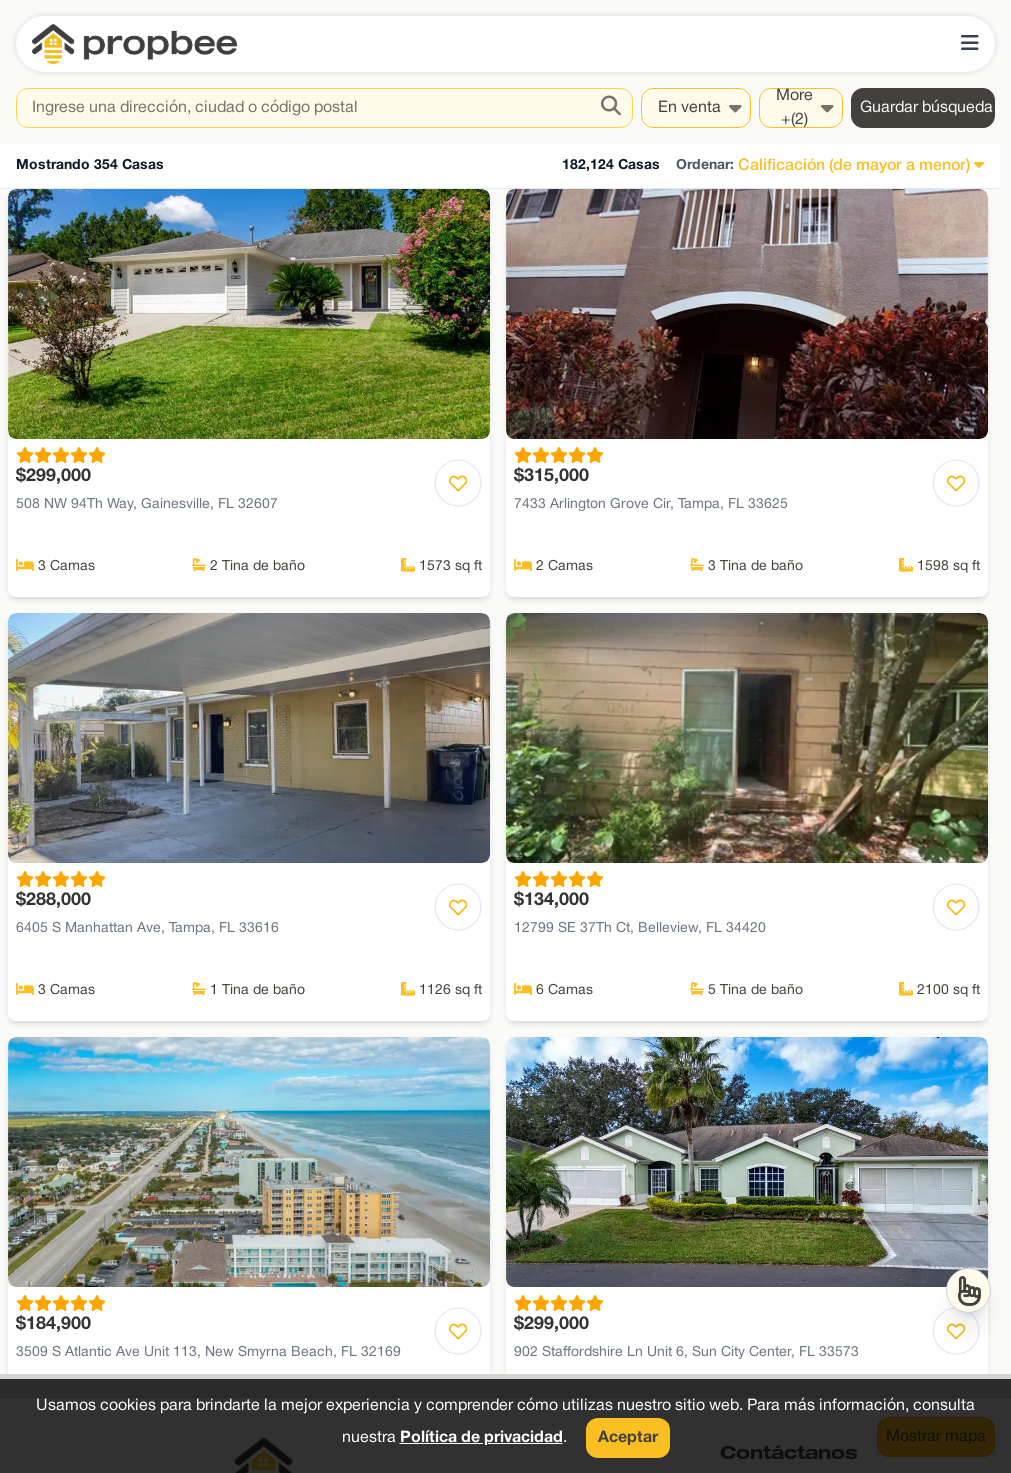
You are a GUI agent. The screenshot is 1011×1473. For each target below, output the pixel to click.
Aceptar (628, 1438)
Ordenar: (705, 165)
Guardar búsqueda (926, 108)
